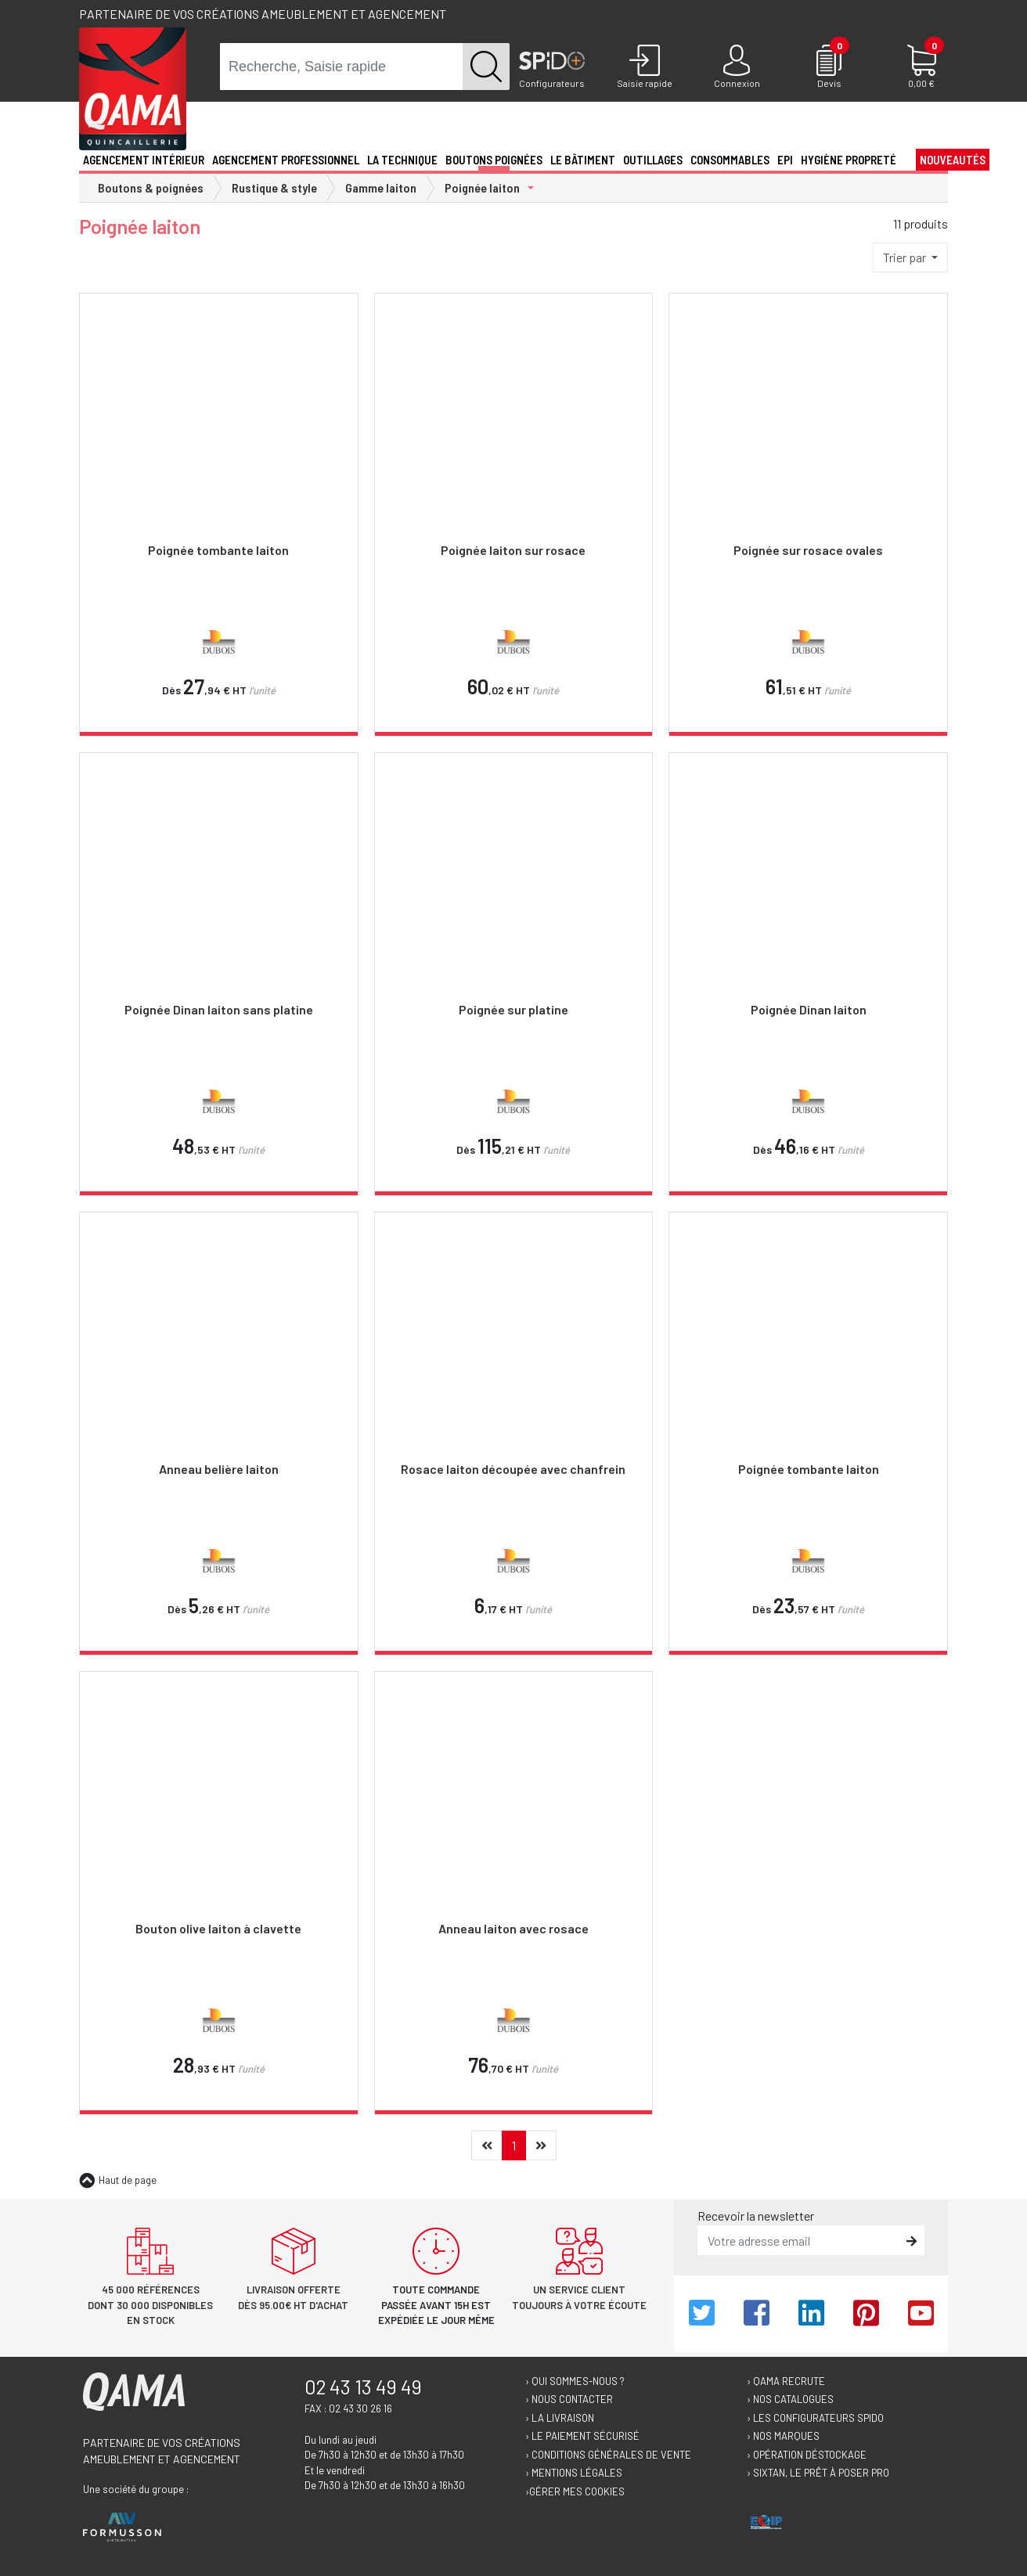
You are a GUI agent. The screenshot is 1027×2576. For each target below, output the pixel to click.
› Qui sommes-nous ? (575, 2381)
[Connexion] (736, 67)
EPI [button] (785, 160)
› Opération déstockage (807, 2454)
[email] (799, 2240)
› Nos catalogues (790, 2399)
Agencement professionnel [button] (285, 160)
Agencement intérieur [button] (143, 160)
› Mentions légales (573, 2472)
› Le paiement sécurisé (582, 2436)
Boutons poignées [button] (493, 160)
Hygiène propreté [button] (848, 160)
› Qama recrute (786, 2381)
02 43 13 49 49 (363, 2386)
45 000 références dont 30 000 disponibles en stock (150, 2304)
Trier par (905, 257)
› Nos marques (783, 2436)
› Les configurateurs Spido (815, 2418)
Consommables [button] (729, 160)
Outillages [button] (653, 160)
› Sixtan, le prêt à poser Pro (818, 2472)
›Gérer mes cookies (575, 2491)
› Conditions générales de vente (608, 2454)
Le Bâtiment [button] (582, 160)
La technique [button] (402, 160)
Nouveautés (953, 160)
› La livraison (559, 2418)
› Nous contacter (569, 2399)
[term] (341, 66)
